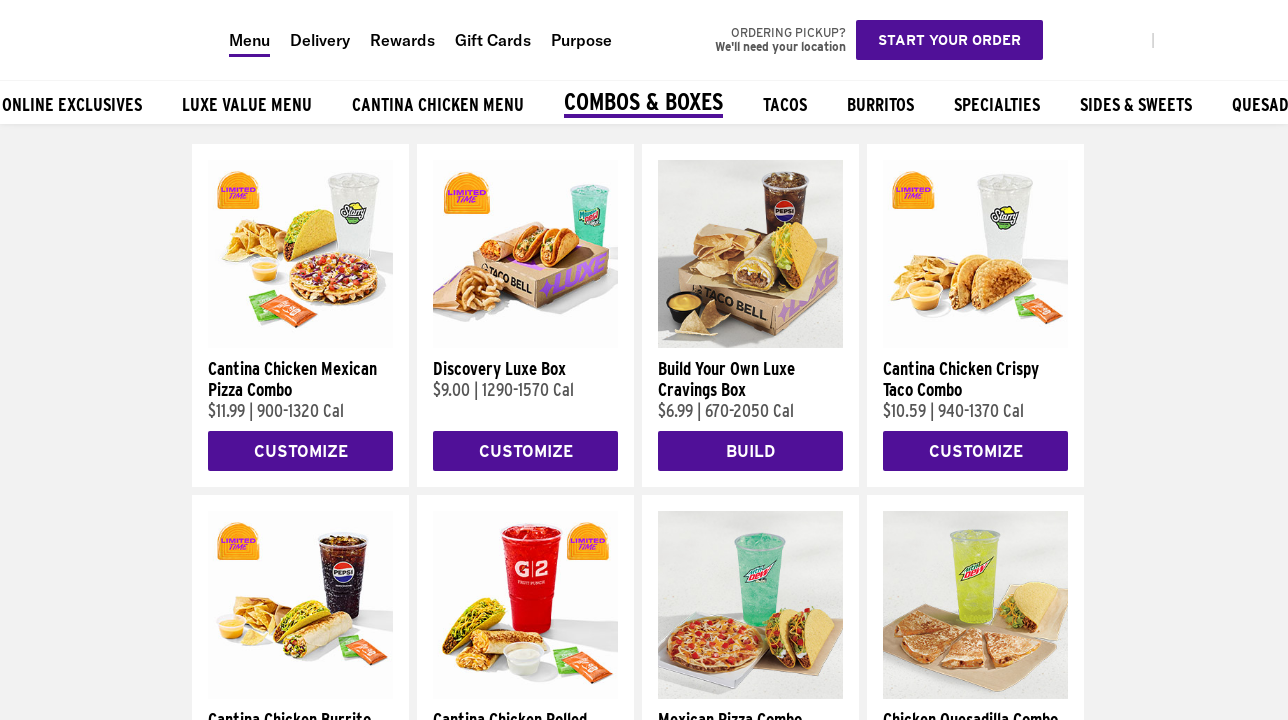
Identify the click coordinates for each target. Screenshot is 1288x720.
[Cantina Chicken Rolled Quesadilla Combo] (525, 694)
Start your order (949, 40)
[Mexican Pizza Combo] (750, 694)
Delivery (320, 40)
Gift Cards (493, 40)
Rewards (402, 40)
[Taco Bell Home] (109, 40)
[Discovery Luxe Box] (525, 343)
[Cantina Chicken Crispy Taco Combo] (975, 343)
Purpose (581, 40)
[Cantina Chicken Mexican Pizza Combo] (300, 343)
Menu (249, 40)
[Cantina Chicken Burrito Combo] (300, 694)
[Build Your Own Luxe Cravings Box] (750, 343)
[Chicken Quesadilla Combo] (975, 694)
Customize (301, 451)
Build (750, 451)
